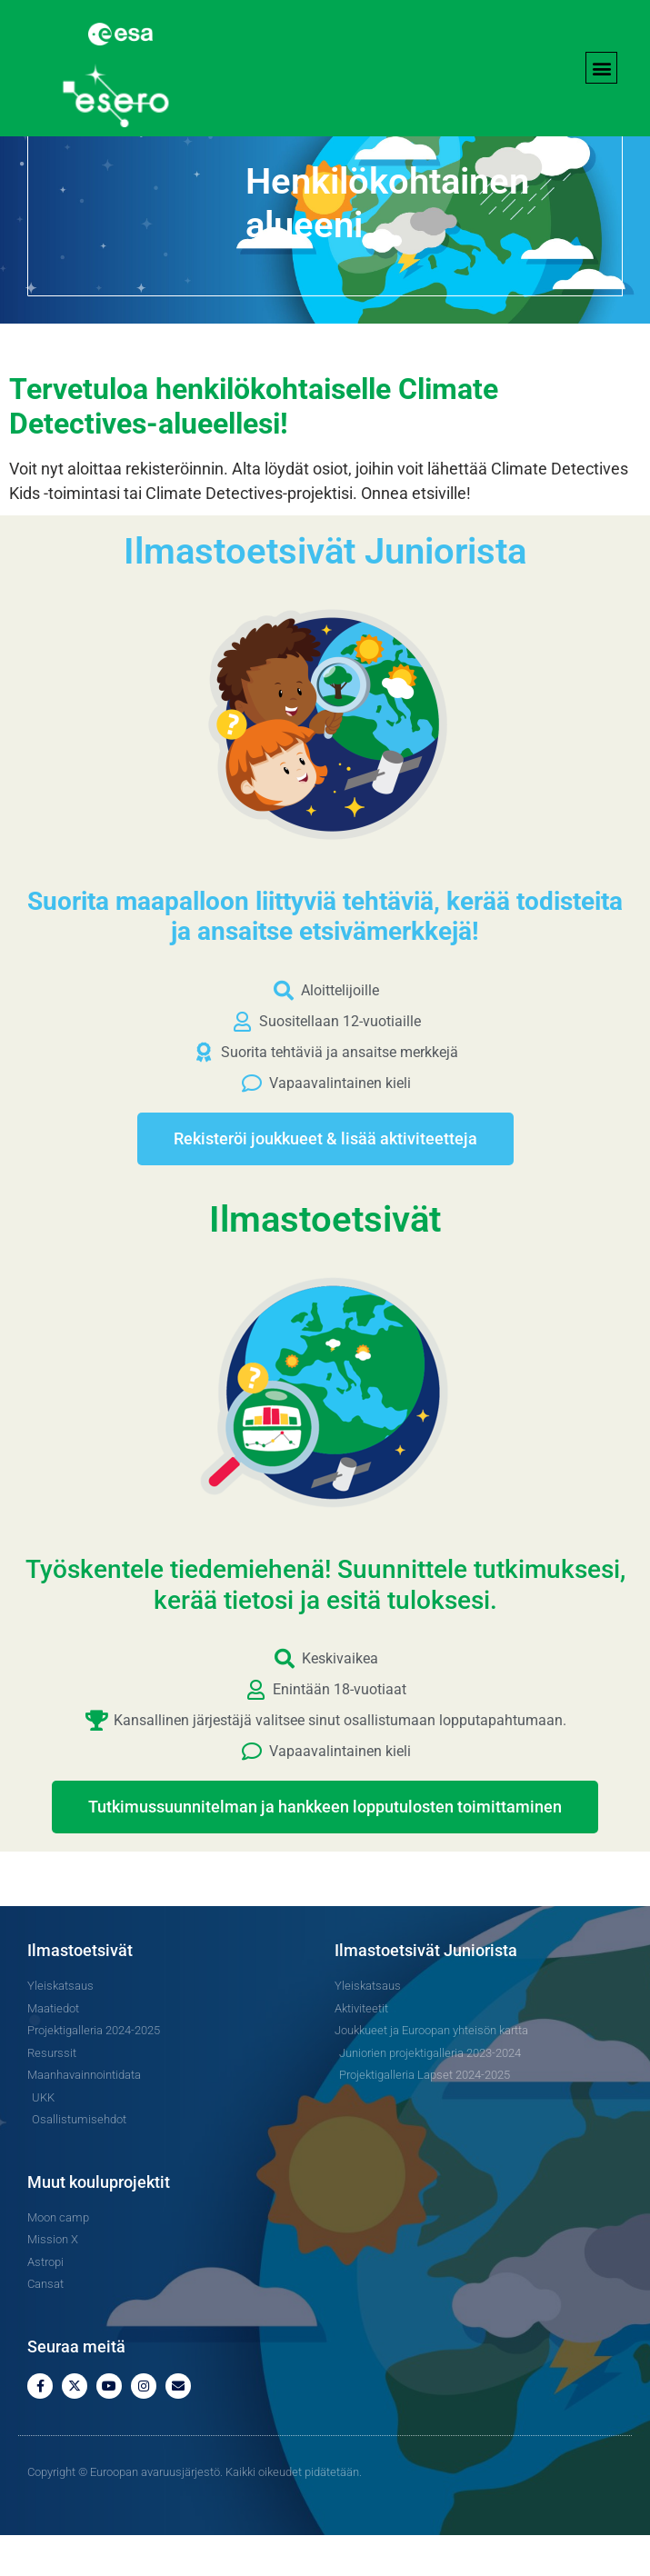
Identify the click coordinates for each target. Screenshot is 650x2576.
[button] (601, 68)
